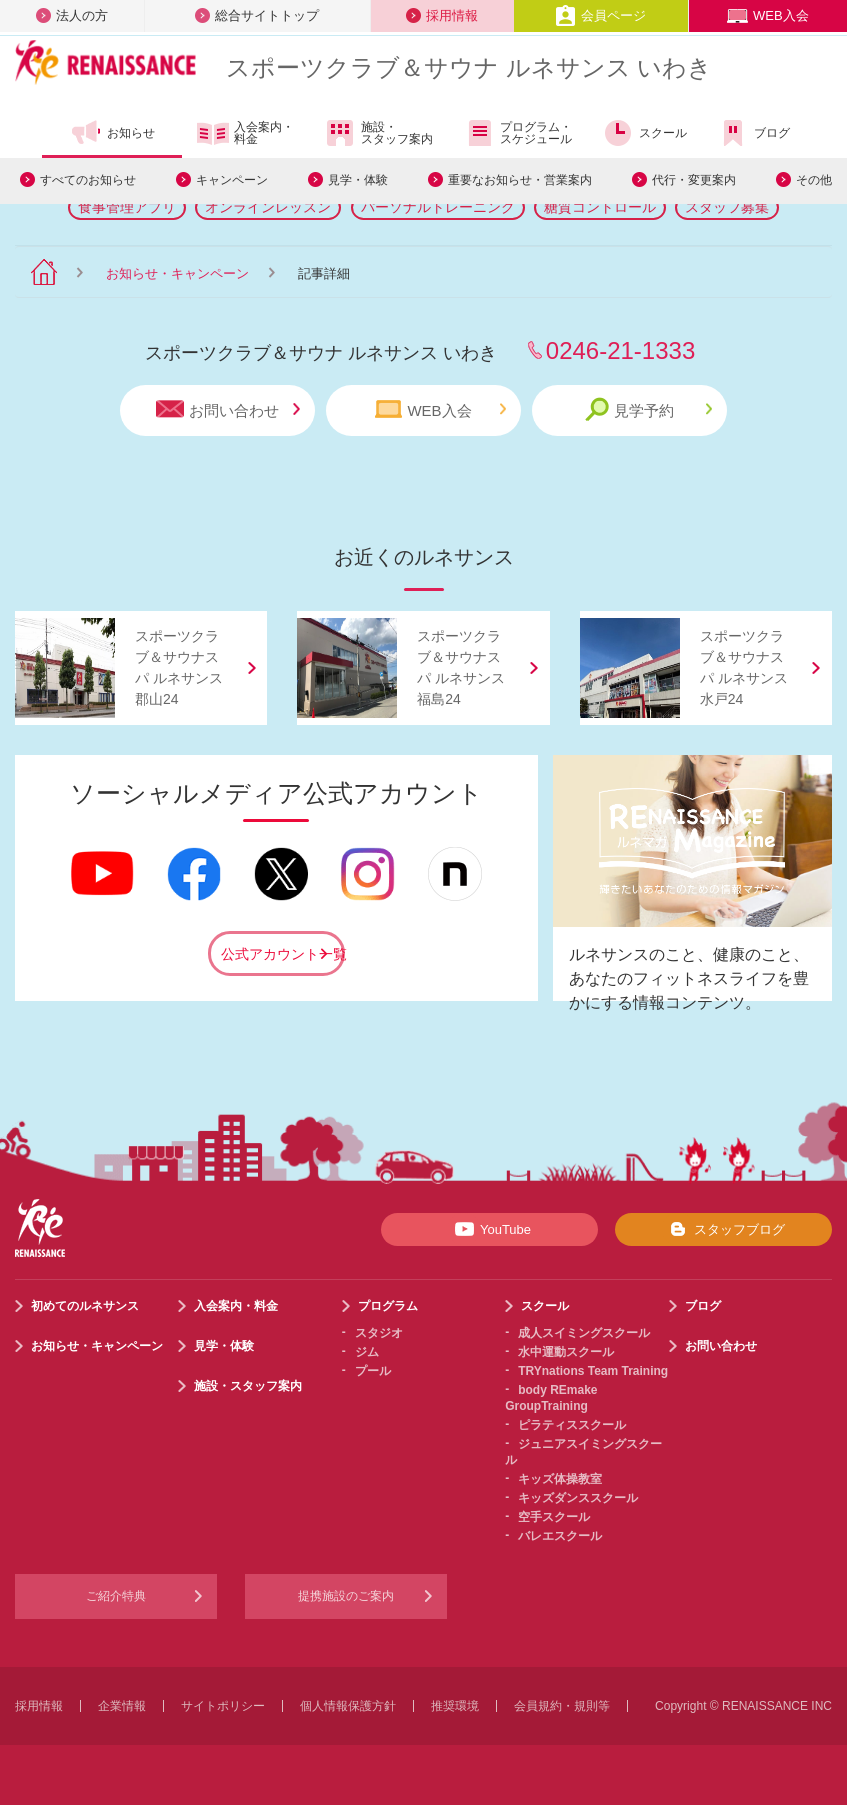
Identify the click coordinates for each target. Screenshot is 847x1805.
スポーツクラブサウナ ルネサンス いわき (469, 67)
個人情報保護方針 (348, 1706)
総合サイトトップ (257, 15)
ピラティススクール (572, 1425)
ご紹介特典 (116, 1596)
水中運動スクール (566, 1352)
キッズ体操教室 (560, 1479)
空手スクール (554, 1517)
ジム (367, 1352)
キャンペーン (232, 180)
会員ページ (600, 15)
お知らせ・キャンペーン (177, 273)
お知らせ (112, 133)
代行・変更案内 (694, 180)
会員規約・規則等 (562, 1706)
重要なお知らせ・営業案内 (520, 180)
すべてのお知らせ (88, 180)
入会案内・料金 (245, 134)
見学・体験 (358, 180)
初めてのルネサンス (85, 1306)
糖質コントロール (600, 207)
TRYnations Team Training (593, 1371)
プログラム (388, 1306)
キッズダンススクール (578, 1498)
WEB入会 (768, 15)
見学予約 (648, 409)
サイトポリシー (223, 1706)
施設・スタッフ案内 (378, 133)
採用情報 (442, 15)
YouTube (489, 1229)
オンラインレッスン (268, 207)
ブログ (753, 133)
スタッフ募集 (727, 207)
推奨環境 (455, 1706)
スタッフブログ (723, 1229)
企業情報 (122, 1706)
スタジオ (379, 1333)
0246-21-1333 (620, 350)
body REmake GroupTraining (551, 1398)
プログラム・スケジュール (517, 133)
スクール (644, 133)
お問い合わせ (228, 409)
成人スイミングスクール (584, 1333)
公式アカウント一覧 (283, 954)
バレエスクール (560, 1536)
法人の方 (72, 15)
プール (373, 1371)
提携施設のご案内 (346, 1596)
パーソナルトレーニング (438, 207)
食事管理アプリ (127, 207)
